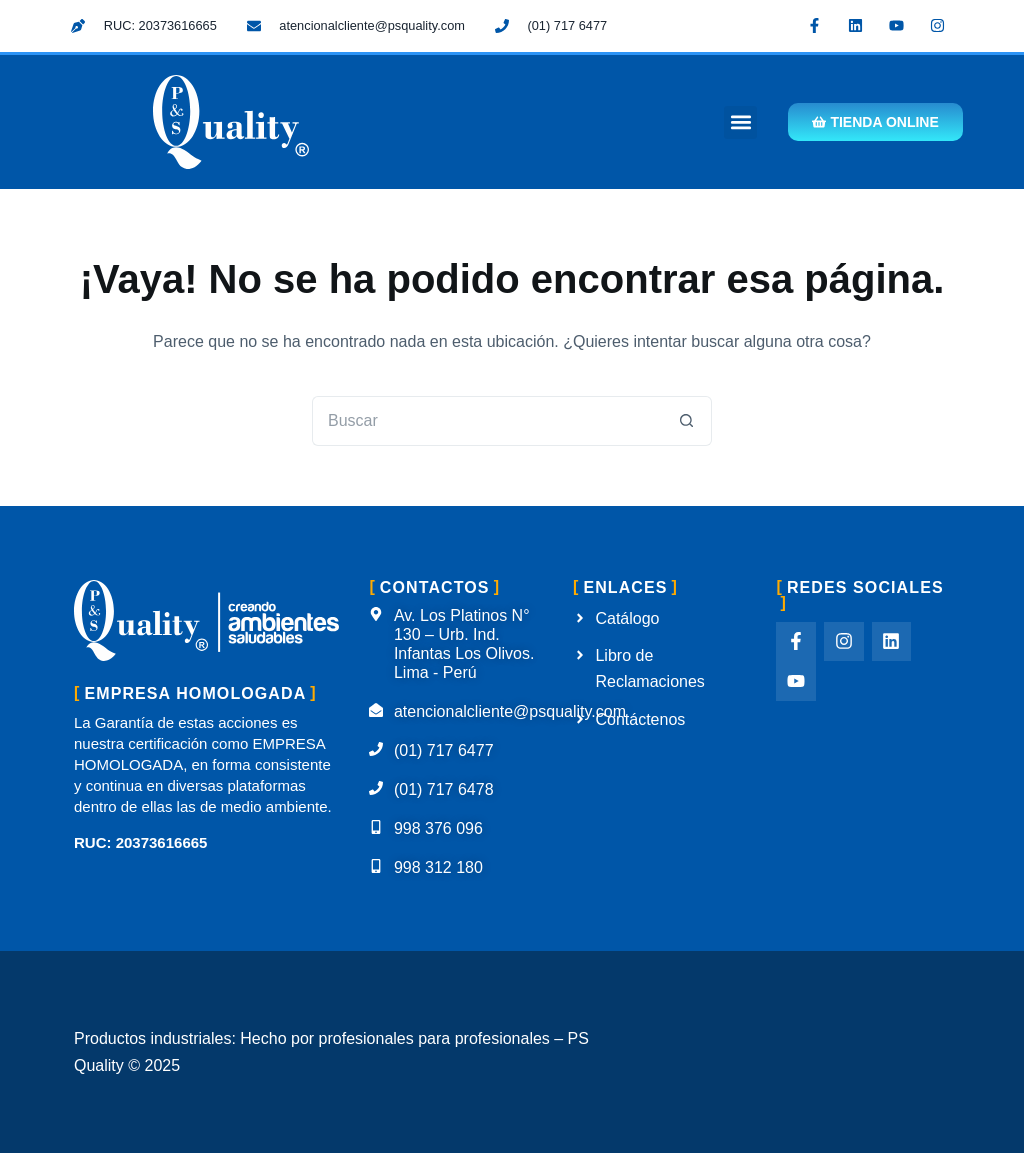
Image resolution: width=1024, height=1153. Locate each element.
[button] (740, 122)
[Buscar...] (487, 421)
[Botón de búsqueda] (687, 421)
